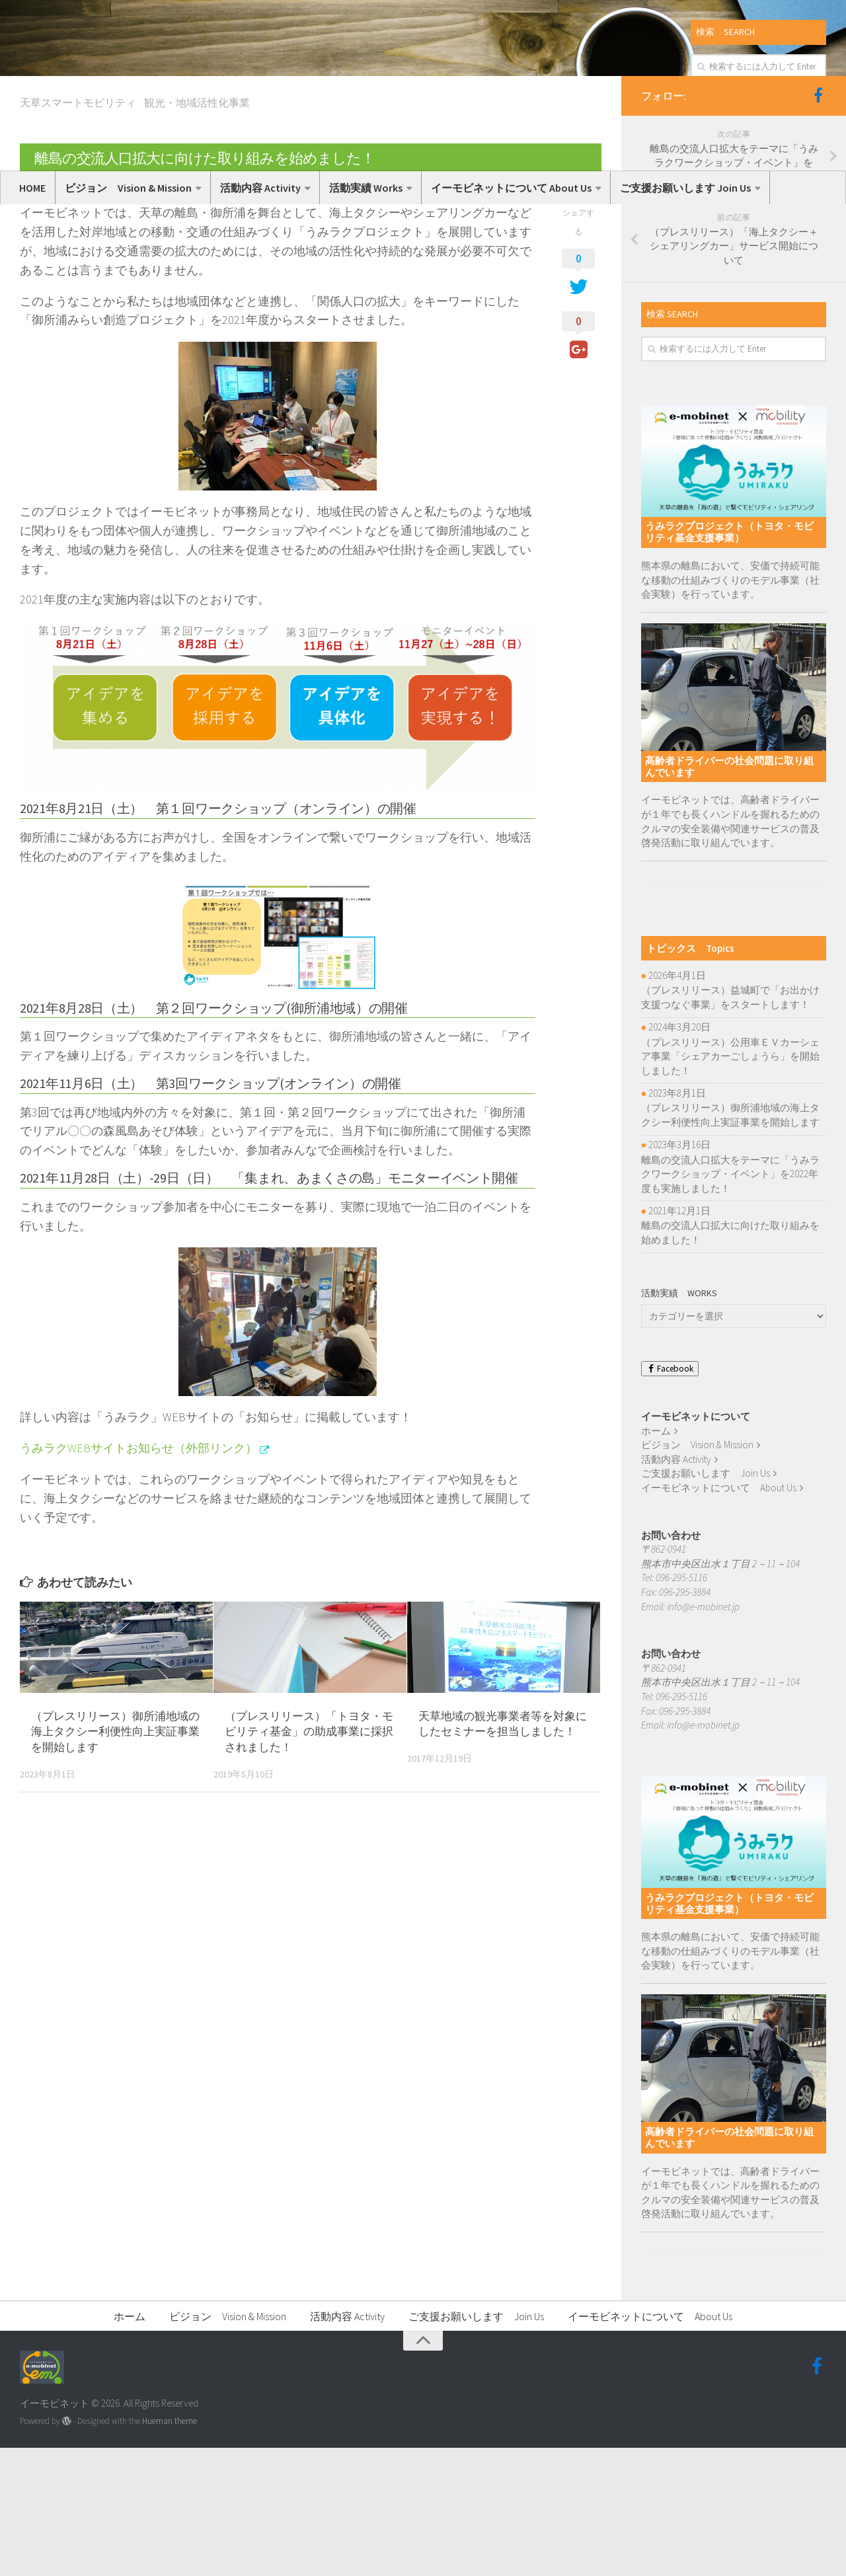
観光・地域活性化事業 (197, 230)
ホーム (656, 1558)
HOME (32, 187)
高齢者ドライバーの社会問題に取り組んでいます (729, 894)
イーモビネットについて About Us (511, 187)
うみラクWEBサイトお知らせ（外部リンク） (138, 1576)
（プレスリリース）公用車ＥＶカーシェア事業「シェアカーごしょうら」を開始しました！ (730, 1183)
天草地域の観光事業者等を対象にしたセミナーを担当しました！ (502, 1851)
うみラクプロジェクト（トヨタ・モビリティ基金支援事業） (729, 660)
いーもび (50, 315)
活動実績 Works (366, 187)
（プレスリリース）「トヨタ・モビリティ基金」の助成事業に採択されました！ (309, 1859)
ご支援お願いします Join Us (685, 187)
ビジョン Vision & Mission (128, 187)
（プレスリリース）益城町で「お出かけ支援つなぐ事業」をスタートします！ (730, 1125)
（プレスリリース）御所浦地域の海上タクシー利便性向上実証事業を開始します (115, 1859)
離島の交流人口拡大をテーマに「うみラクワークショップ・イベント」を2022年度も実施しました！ (730, 1301)
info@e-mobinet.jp (703, 1734)
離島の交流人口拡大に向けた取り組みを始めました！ (730, 1360)
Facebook (669, 1497)
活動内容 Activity (260, 187)
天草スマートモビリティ (78, 230)
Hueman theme (169, 2549)
